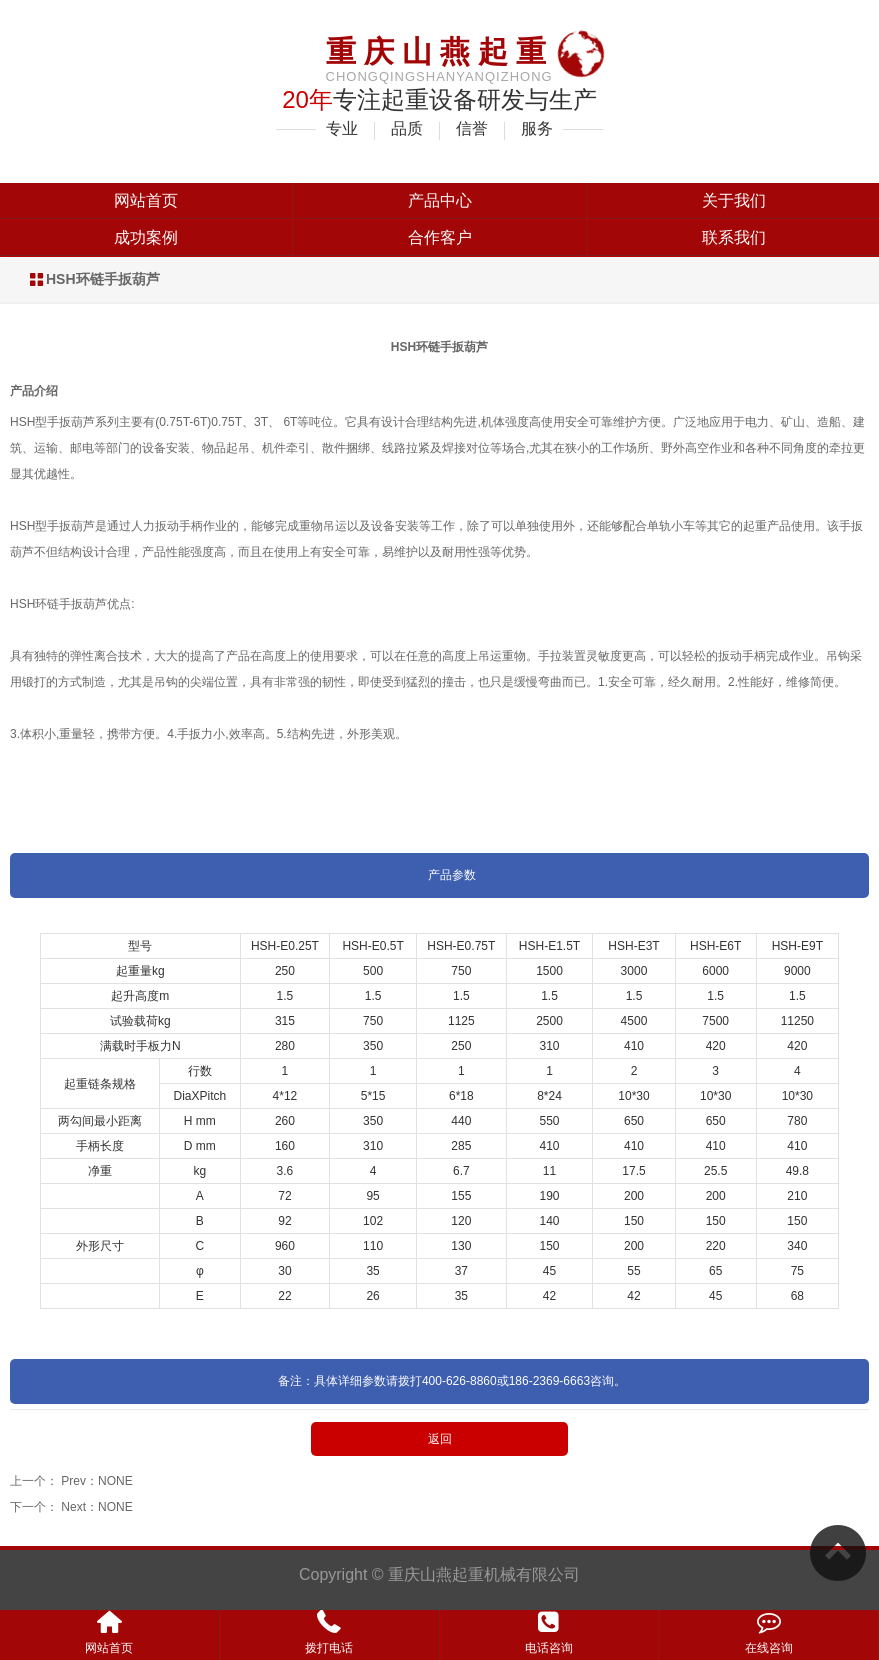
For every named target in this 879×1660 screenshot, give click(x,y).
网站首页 (146, 200)
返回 (440, 1439)
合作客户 (440, 237)
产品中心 (440, 200)
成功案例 (146, 237)
